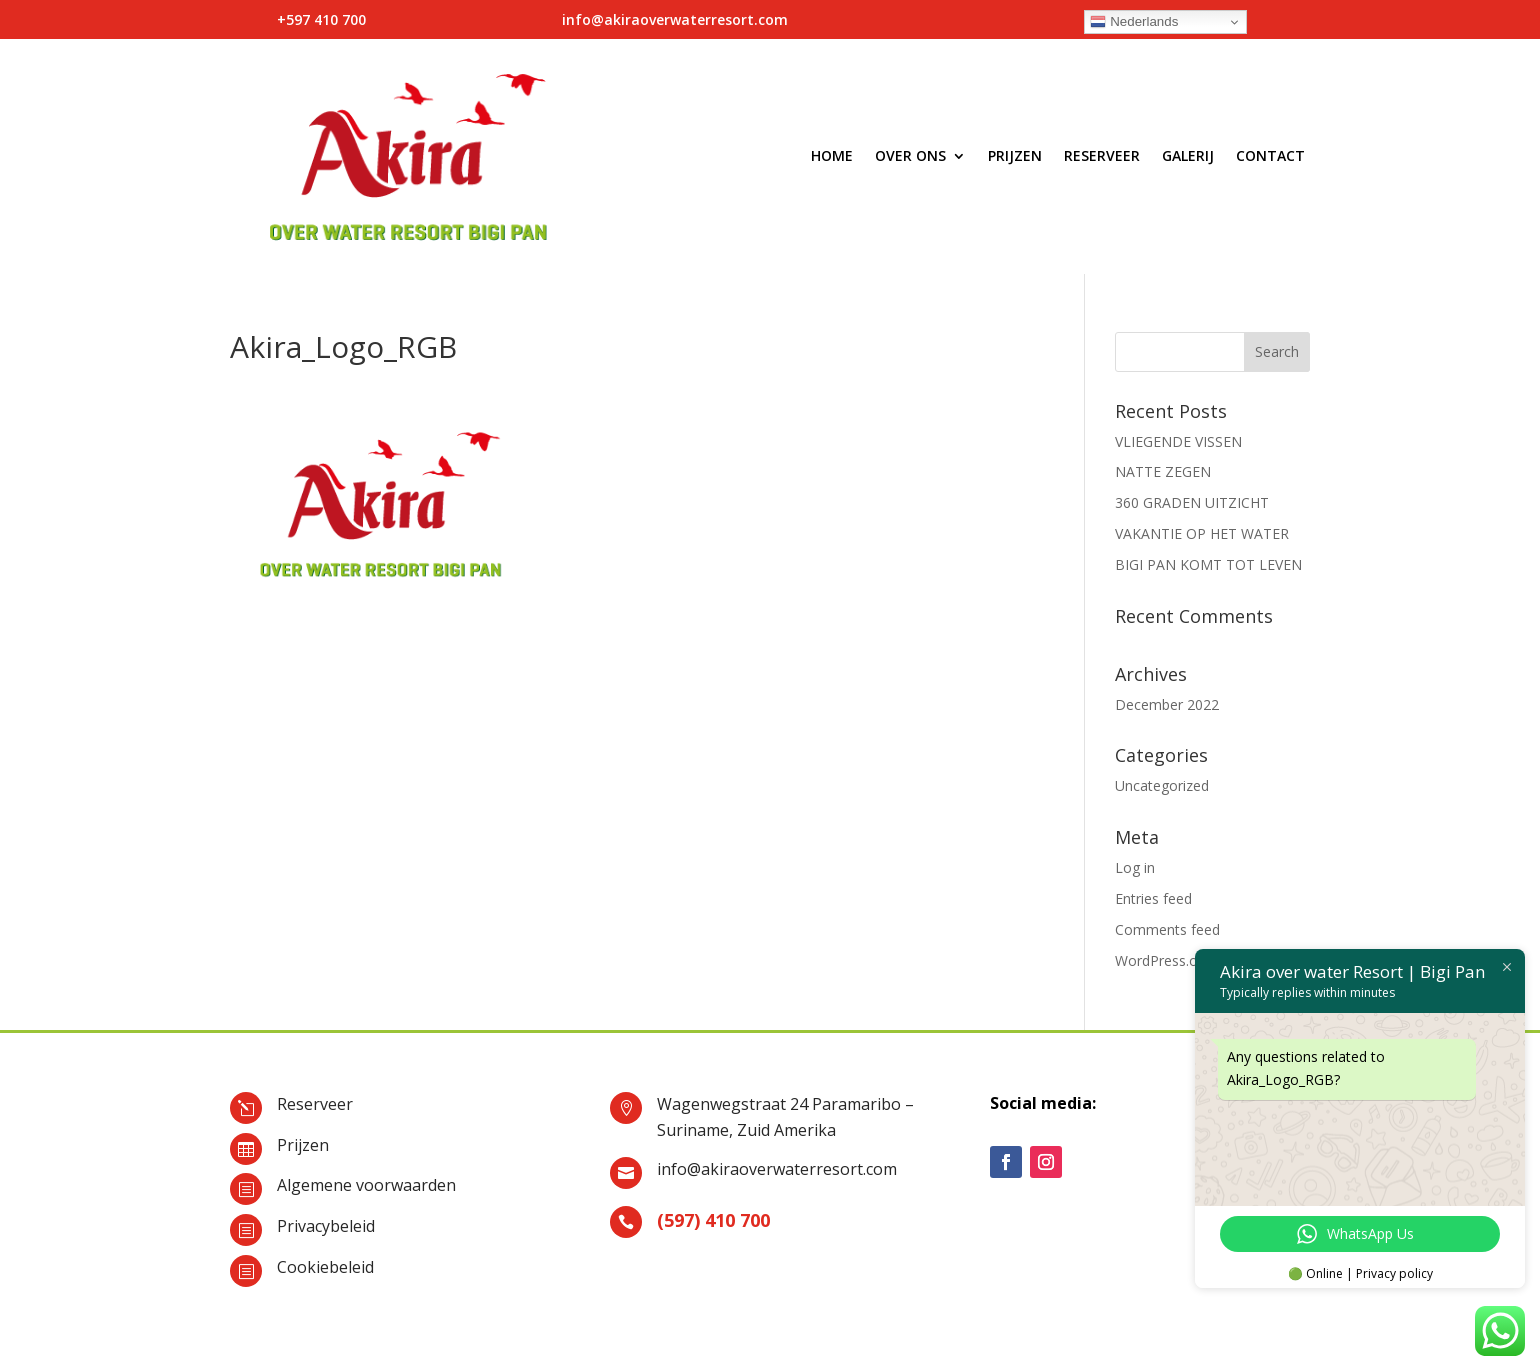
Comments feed (1167, 929)
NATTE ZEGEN (1163, 471)
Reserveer (1102, 155)
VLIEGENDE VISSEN (1178, 441)
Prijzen (1015, 155)
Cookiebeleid (325, 1267)
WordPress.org (1163, 960)
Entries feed (1153, 898)
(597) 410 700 (713, 1220)
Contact (1270, 155)
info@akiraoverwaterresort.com (777, 1169)
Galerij (1188, 155)
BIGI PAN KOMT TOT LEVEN (1208, 564)
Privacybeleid (326, 1226)
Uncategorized (1162, 785)
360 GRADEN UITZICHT (1192, 502)
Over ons (910, 155)
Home (832, 155)
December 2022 (1167, 704)
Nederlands (1134, 22)
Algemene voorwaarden (366, 1185)
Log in (1135, 867)
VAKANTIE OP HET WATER (1202, 533)
